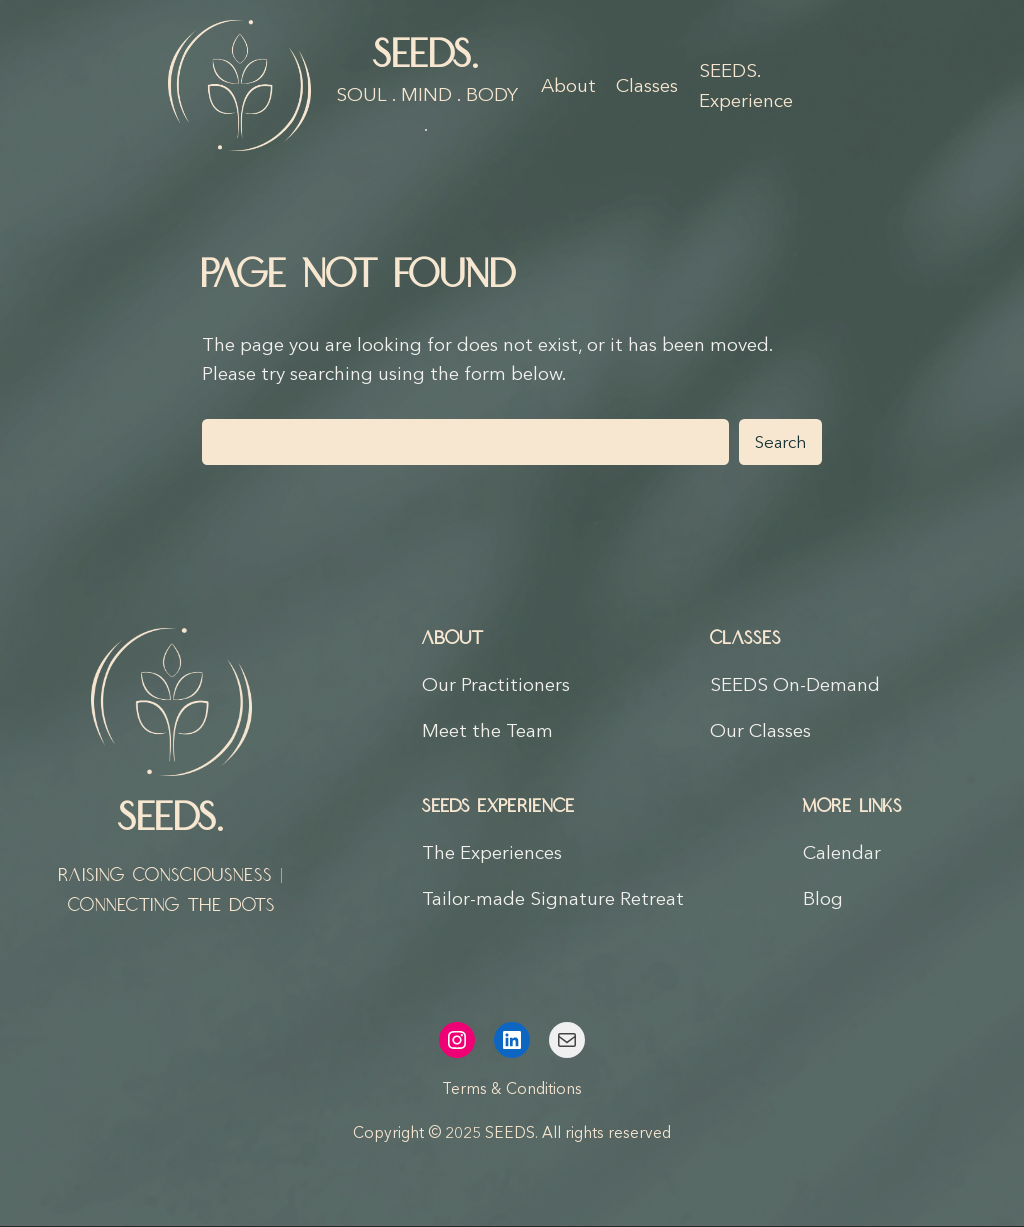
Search (780, 442)
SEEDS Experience (498, 807)
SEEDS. (427, 55)
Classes (745, 639)
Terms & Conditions (512, 1088)
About (453, 639)
